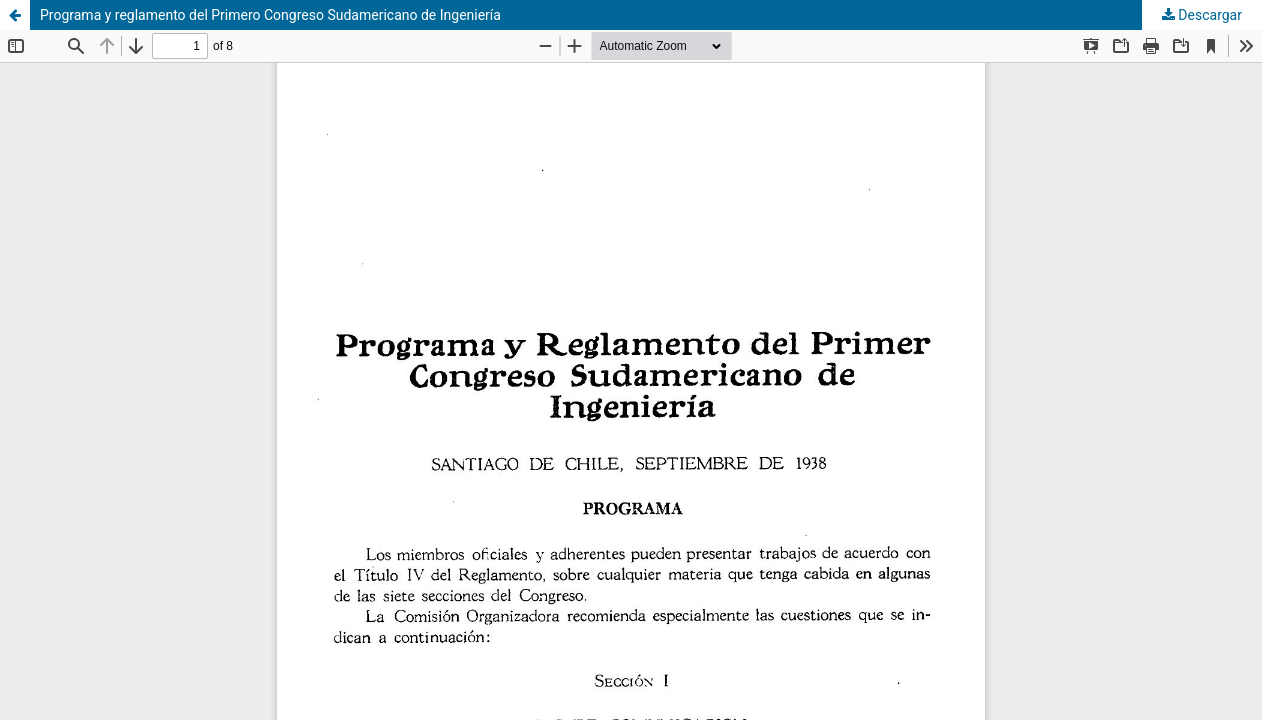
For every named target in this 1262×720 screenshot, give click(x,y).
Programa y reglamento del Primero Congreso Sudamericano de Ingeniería (270, 15)
